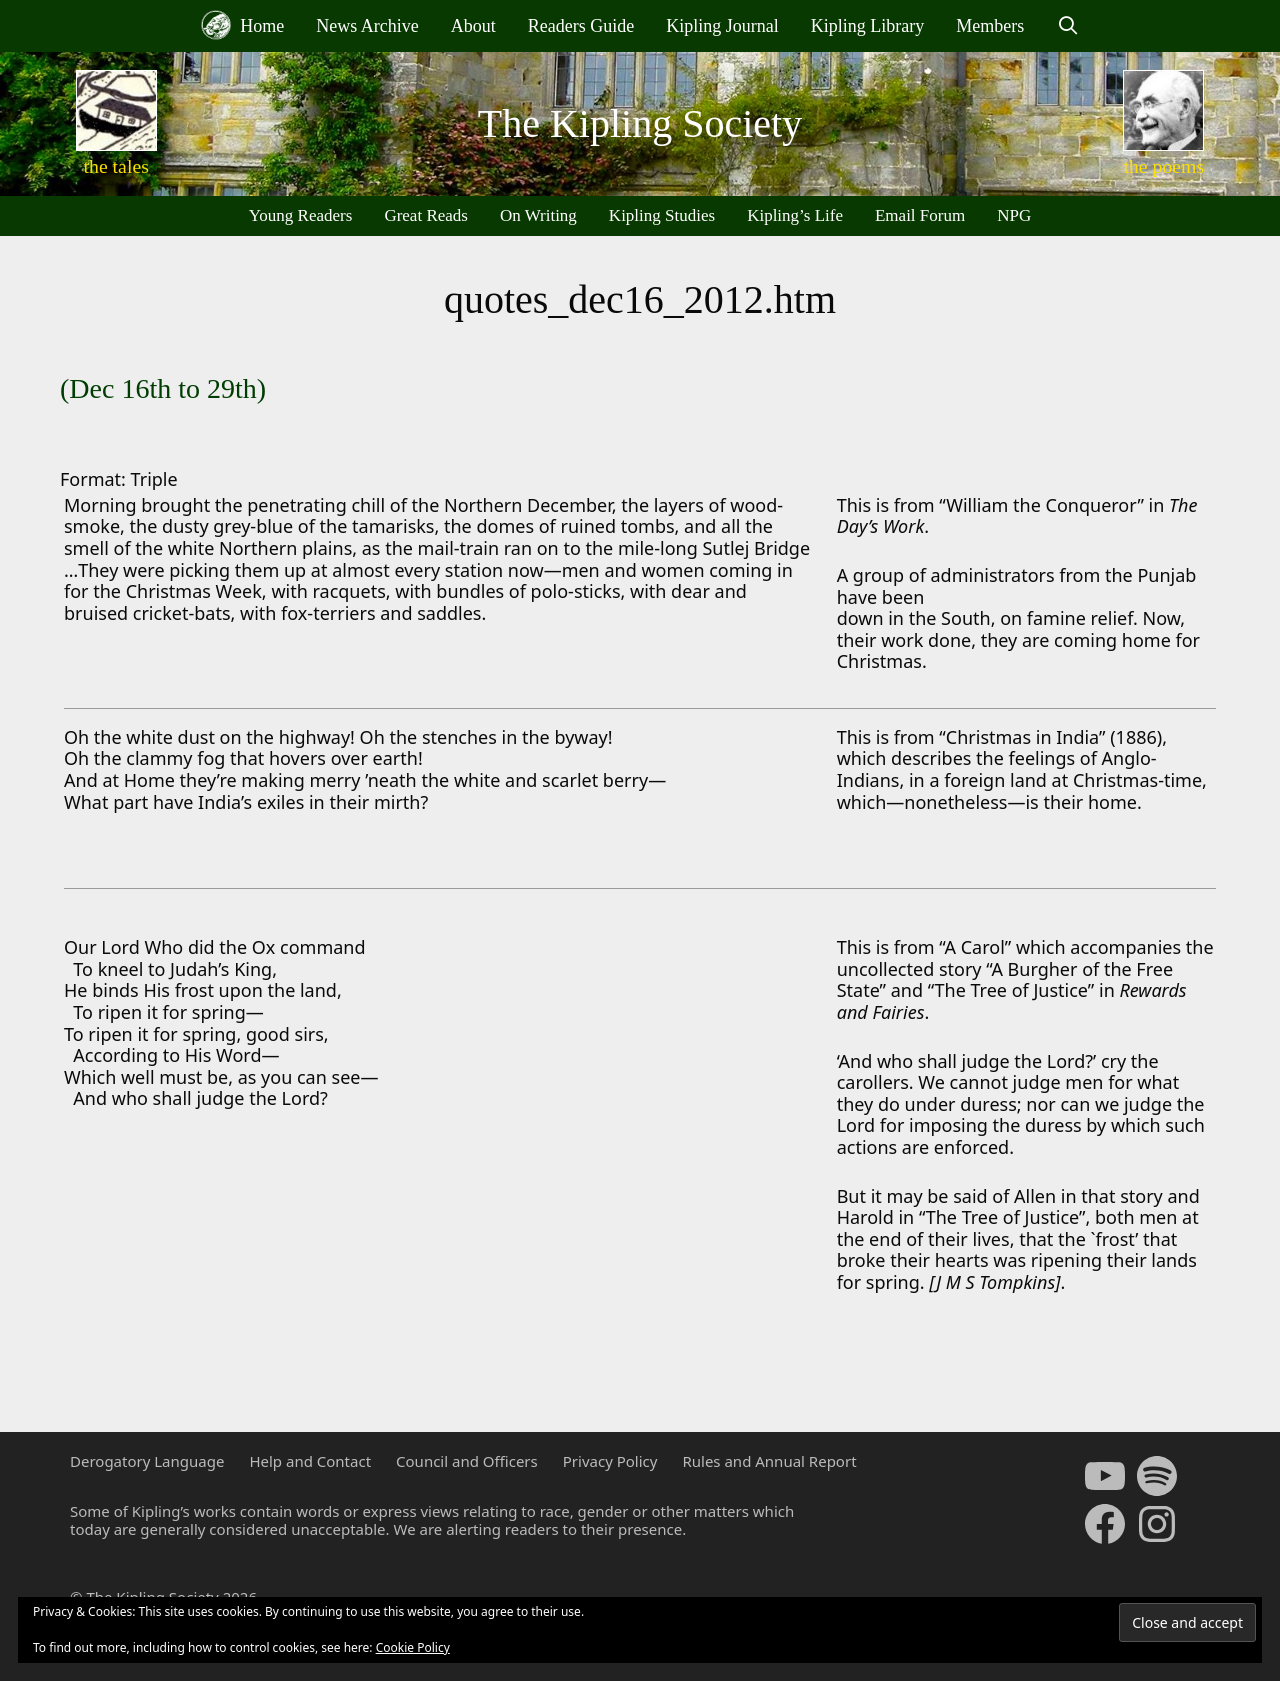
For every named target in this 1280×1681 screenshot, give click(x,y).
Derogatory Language (147, 1461)
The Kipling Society (640, 123)
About (473, 26)
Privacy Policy (610, 1461)
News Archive (367, 26)
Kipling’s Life (795, 215)
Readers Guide (581, 26)
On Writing (538, 215)
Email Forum (920, 215)
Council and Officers (467, 1461)
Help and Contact (310, 1461)
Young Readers (301, 215)
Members (990, 26)
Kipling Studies (662, 215)
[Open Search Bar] (1067, 26)
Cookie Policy (413, 1647)
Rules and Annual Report (769, 1461)
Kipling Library (867, 26)
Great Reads (426, 215)
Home (243, 25)
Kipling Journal (722, 26)
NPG (1014, 215)
